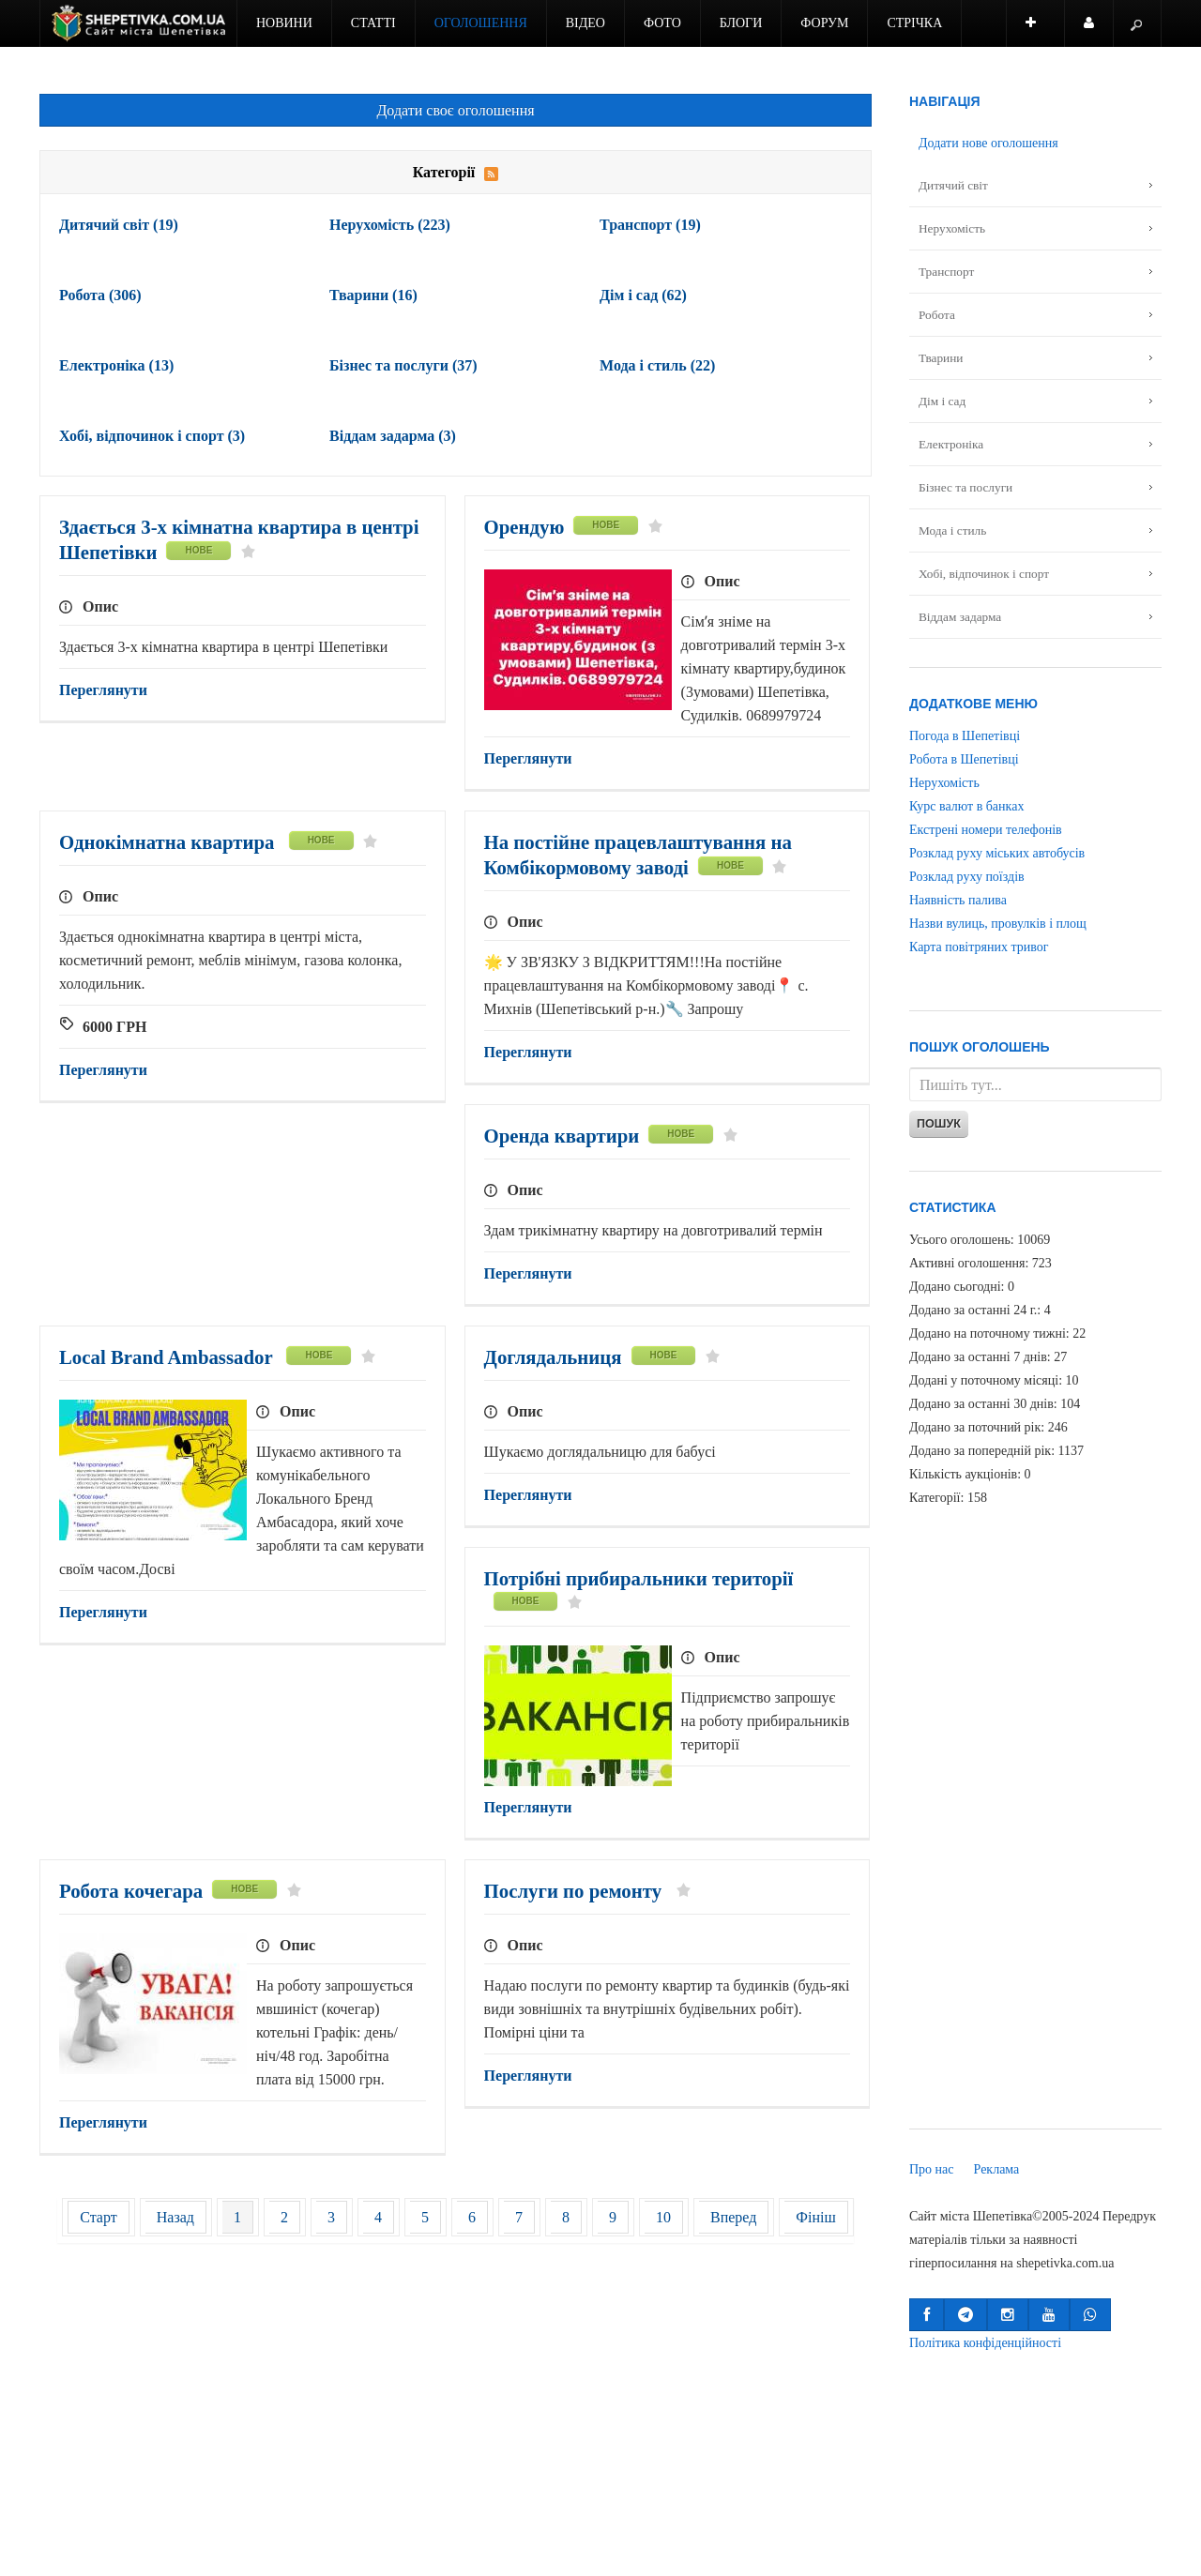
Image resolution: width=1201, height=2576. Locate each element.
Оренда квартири (562, 1135)
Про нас (931, 2169)
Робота (100, 295)
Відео (585, 23)
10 (663, 2217)
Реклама (997, 2169)
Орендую (524, 527)
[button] (926, 2314)
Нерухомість (389, 225)
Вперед (733, 2217)
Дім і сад (643, 295)
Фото (662, 23)
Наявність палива (958, 900)
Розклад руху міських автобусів (997, 853)
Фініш (815, 2217)
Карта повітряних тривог (978, 947)
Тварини (373, 295)
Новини (284, 23)
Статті (373, 23)
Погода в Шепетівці (964, 736)
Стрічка (914, 23)
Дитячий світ (118, 225)
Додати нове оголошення (988, 143)
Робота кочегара (131, 1891)
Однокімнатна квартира (169, 842)
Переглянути (103, 690)
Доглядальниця (553, 1357)
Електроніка (116, 365)
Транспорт (650, 225)
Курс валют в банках (966, 806)
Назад (175, 2217)
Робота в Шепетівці (964, 759)
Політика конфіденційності (985, 2343)
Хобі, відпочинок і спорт (152, 436)
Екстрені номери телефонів (985, 830)
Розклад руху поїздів (967, 877)
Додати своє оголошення (455, 110)
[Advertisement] (455, 2397)
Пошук (939, 1123)
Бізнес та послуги (403, 365)
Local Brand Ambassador (168, 1357)
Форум (824, 23)
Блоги (741, 23)
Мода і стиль (657, 365)
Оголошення (480, 23)
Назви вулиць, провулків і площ (998, 924)
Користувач (1099, 31)
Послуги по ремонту (575, 1891)
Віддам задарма (392, 436)
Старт (98, 2217)
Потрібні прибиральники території (639, 1578)
